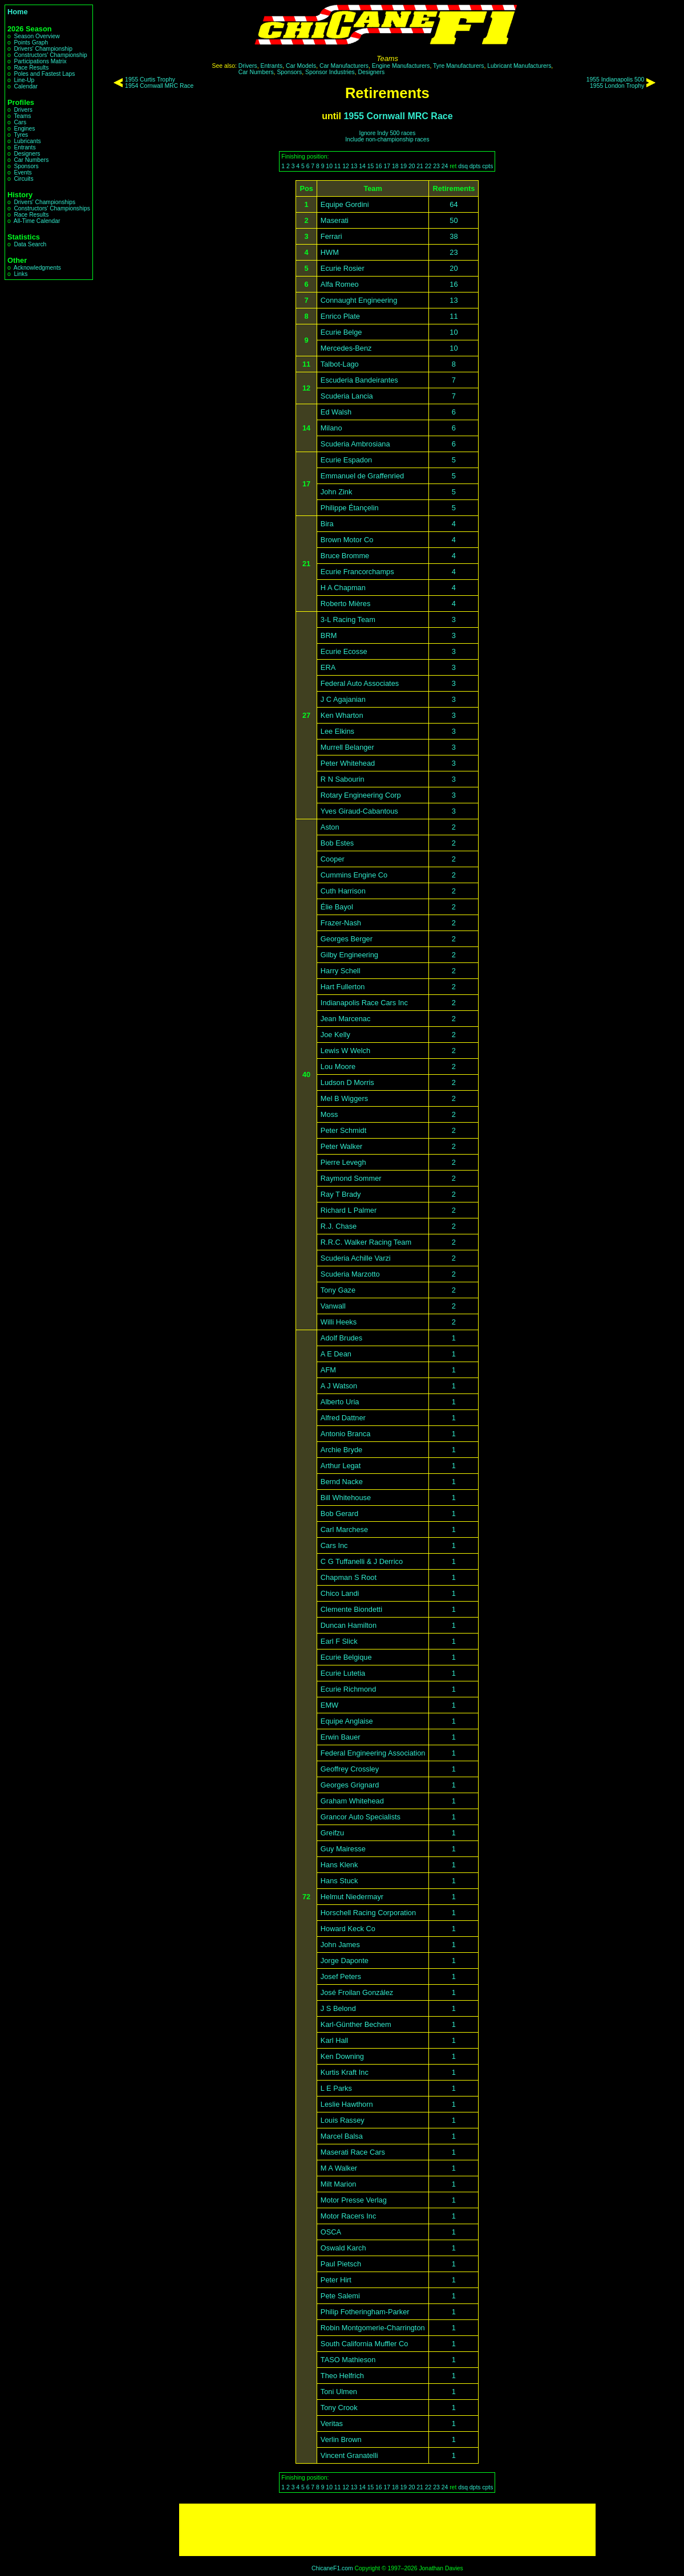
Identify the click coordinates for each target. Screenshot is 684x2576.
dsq (463, 166)
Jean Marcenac (346, 1018)
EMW (329, 1705)
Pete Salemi (340, 2295)
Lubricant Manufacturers (519, 66)
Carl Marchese (344, 1529)
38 (454, 236)
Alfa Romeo (340, 284)
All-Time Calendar (37, 221)
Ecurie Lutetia (343, 1673)
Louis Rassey (343, 2120)
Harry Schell (341, 970)
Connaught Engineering (359, 300)
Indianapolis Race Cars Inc (364, 1002)
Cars (20, 122)
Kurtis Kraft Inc (345, 2072)
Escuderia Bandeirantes (359, 380)
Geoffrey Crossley (350, 1769)
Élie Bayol (337, 907)
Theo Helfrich (342, 2375)
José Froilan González (357, 1992)
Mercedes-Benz (346, 348)
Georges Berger (347, 938)
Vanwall (333, 1306)
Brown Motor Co (347, 539)
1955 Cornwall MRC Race (397, 116)
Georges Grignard (350, 1785)
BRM (329, 635)
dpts (475, 166)
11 (337, 166)
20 (411, 166)
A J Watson (339, 1386)
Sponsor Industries (330, 72)
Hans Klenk (339, 1864)
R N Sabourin (343, 779)
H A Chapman (343, 587)
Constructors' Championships (52, 208)
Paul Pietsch (341, 2264)
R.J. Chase (339, 1226)
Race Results (31, 67)
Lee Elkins (337, 731)
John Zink (336, 491)
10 (329, 166)
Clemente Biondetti (351, 1609)
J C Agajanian (343, 699)
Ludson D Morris (347, 1082)
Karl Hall (334, 2040)
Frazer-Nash (341, 923)
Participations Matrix (40, 61)
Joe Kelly (335, 1034)
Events (22, 172)
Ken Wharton (342, 715)
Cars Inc (334, 1545)
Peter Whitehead (348, 763)
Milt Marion (339, 2184)
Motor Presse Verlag (354, 2200)
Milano (331, 428)
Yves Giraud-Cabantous (359, 811)
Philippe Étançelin (350, 507)
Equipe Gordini (345, 204)
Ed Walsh (336, 412)
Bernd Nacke (342, 1481)
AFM (328, 1370)
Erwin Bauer (341, 1737)
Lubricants (27, 141)
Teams (22, 116)
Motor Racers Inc (348, 2216)
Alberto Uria (340, 1401)
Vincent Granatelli (349, 2455)
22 (428, 166)
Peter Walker (341, 1146)
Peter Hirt (336, 2280)
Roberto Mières (345, 603)
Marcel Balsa (342, 2136)
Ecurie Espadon (346, 460)
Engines (24, 128)
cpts (487, 166)
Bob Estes (337, 843)
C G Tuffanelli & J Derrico (362, 1561)
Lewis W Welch (345, 1050)
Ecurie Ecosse (344, 651)
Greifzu (332, 1833)
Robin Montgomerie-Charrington (373, 2327)
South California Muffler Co (364, 2343)
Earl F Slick (339, 1641)
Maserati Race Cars (353, 2152)
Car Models (301, 66)
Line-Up (24, 80)
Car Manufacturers (344, 66)
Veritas (332, 2423)
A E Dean (336, 1354)
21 (419, 166)
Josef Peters (341, 1976)
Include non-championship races (387, 139)
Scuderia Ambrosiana (355, 444)
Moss (329, 1114)
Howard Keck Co (348, 1928)
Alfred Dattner (343, 1417)
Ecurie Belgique (346, 1657)
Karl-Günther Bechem (356, 2024)
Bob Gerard (339, 1513)
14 (362, 166)
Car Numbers (31, 160)
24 (445, 166)
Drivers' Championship (43, 49)
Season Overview (36, 36)
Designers (27, 154)
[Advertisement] (387, 2529)
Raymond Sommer (351, 1178)
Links (20, 274)
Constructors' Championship (50, 55)
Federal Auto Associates (360, 683)
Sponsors (26, 166)
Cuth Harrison (343, 891)
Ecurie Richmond (348, 1689)
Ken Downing (342, 2056)
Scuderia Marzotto (350, 1274)
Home (17, 11)
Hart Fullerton (343, 986)
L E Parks (336, 2088)
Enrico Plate (340, 316)
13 (354, 166)
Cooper (333, 859)
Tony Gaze (338, 1290)
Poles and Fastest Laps (44, 74)
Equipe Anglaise (347, 1721)
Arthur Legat (341, 1465)
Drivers (23, 110)
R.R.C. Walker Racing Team (366, 1242)
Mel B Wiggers (344, 1098)
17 (387, 166)
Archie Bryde (341, 1449)
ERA (328, 667)
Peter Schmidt (343, 1130)
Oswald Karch (343, 2248)
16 (378, 166)
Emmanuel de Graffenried (362, 476)
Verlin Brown (341, 2439)
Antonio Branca (346, 1433)
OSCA (331, 2232)
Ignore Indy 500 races (387, 133)
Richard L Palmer (349, 1210)
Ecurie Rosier (343, 268)
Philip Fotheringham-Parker (365, 2311)
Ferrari (331, 236)
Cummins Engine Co (354, 875)
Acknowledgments (37, 268)
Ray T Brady (341, 1194)
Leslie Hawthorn (347, 2104)
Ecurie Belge (341, 332)
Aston (330, 827)
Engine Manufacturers (401, 66)
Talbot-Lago (340, 364)
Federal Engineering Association (373, 1753)
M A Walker (339, 2168)
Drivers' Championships (44, 202)
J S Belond (338, 2008)
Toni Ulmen (339, 2391)
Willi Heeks (339, 1322)
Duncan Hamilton (349, 1625)
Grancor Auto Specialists (360, 1817)
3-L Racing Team (348, 619)
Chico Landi (340, 1593)
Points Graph (31, 42)
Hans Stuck (339, 1880)
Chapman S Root (349, 1577)
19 (403, 166)
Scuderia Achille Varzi (356, 1258)
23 (436, 166)
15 (370, 166)
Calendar (26, 86)
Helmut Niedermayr (352, 1896)
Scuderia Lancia (347, 396)
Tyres (21, 135)
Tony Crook (339, 2407)
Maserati (335, 220)
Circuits (23, 179)
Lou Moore (338, 1066)
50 (454, 220)
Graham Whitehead (352, 1801)
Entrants (24, 147)
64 (454, 204)
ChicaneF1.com (332, 2568)
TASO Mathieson (348, 2359)
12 (345, 166)
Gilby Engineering (349, 954)
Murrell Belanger (347, 747)
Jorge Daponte (345, 1960)
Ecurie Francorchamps (357, 571)
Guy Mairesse (343, 1848)
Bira (327, 523)
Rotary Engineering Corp (361, 795)
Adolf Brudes (341, 1338)
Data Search (30, 244)
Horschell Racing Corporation (368, 1912)
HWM (330, 252)
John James (340, 1944)
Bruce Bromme (345, 555)
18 (395, 166)
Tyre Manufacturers (458, 66)
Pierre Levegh (343, 1162)
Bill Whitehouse (346, 1497)
